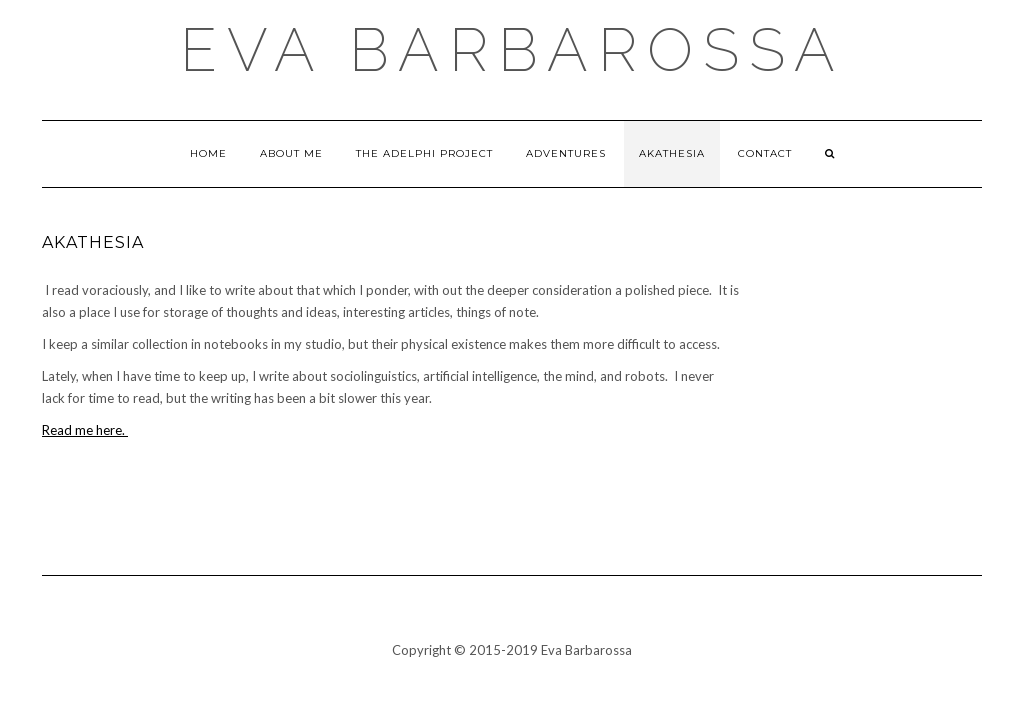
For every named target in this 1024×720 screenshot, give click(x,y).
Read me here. (85, 430)
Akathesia (672, 153)
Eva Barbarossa (512, 50)
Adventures (566, 153)
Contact (765, 153)
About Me (291, 153)
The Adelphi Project (424, 153)
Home (208, 153)
